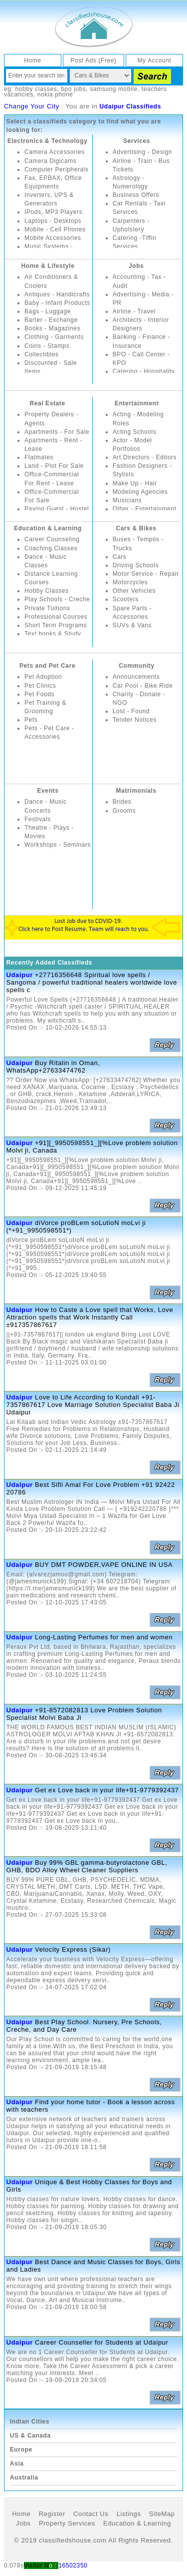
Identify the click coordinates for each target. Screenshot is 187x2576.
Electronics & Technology (47, 140)
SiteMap (162, 2514)
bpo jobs (73, 88)
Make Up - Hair (135, 483)
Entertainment (137, 403)
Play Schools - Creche (57, 599)
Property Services (67, 2523)
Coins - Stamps (46, 345)
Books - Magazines (52, 328)
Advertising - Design (142, 151)
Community (136, 665)
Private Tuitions (47, 608)
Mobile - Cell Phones (55, 229)
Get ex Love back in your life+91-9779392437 (107, 1790)
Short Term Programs (55, 625)
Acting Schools (135, 431)
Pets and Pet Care (47, 665)
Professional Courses (55, 616)
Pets (30, 719)
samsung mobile (114, 88)
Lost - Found (131, 711)
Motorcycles (130, 582)
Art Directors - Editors (145, 457)
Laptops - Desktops (52, 220)
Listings (129, 2514)
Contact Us (90, 2514)
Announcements (136, 676)
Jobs (136, 265)
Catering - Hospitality (144, 371)
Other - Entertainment (145, 508)
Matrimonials (136, 790)
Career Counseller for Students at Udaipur (101, 2342)
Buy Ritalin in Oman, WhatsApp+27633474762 (53, 1066)
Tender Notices (135, 719)
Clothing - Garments (54, 336)
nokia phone (55, 94)
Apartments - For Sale (56, 431)
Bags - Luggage (47, 311)
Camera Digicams (50, 160)
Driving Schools (136, 565)
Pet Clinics (40, 685)
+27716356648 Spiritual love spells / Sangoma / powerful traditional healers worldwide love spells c (92, 982)
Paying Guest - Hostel (56, 508)
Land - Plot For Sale (54, 465)
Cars (120, 556)
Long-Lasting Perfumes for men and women (104, 1637)
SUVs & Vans (132, 625)
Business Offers (136, 194)
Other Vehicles (134, 590)
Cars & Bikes (136, 528)
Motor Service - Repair (146, 573)
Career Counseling (51, 539)
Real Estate (47, 403)
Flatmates (38, 457)
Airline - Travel (134, 311)
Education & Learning (48, 528)
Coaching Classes (50, 548)
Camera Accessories (54, 151)
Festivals (37, 819)
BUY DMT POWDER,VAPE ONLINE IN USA (104, 1564)
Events (47, 790)
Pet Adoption (43, 676)
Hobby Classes (46, 590)
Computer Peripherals (56, 169)
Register (52, 2514)
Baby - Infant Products (57, 302)
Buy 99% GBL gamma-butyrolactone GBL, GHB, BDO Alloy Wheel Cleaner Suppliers (87, 1866)
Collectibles (41, 354)
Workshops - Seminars (57, 844)
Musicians (127, 500)
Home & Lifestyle (47, 265)
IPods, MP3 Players (53, 211)
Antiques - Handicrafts (57, 294)
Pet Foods (39, 694)
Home (32, 60)
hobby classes (36, 88)
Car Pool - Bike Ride (143, 685)
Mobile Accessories (52, 237)
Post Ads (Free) (93, 60)
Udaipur (19, 975)
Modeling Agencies (140, 491)
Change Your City (31, 106)
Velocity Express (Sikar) (73, 1949)
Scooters (126, 599)
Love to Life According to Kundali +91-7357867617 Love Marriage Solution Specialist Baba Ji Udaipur (93, 1404)
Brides (122, 801)
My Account (155, 60)
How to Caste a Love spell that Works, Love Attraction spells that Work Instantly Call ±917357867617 (90, 1317)
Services (136, 140)
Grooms (124, 810)
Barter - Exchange (51, 319)
